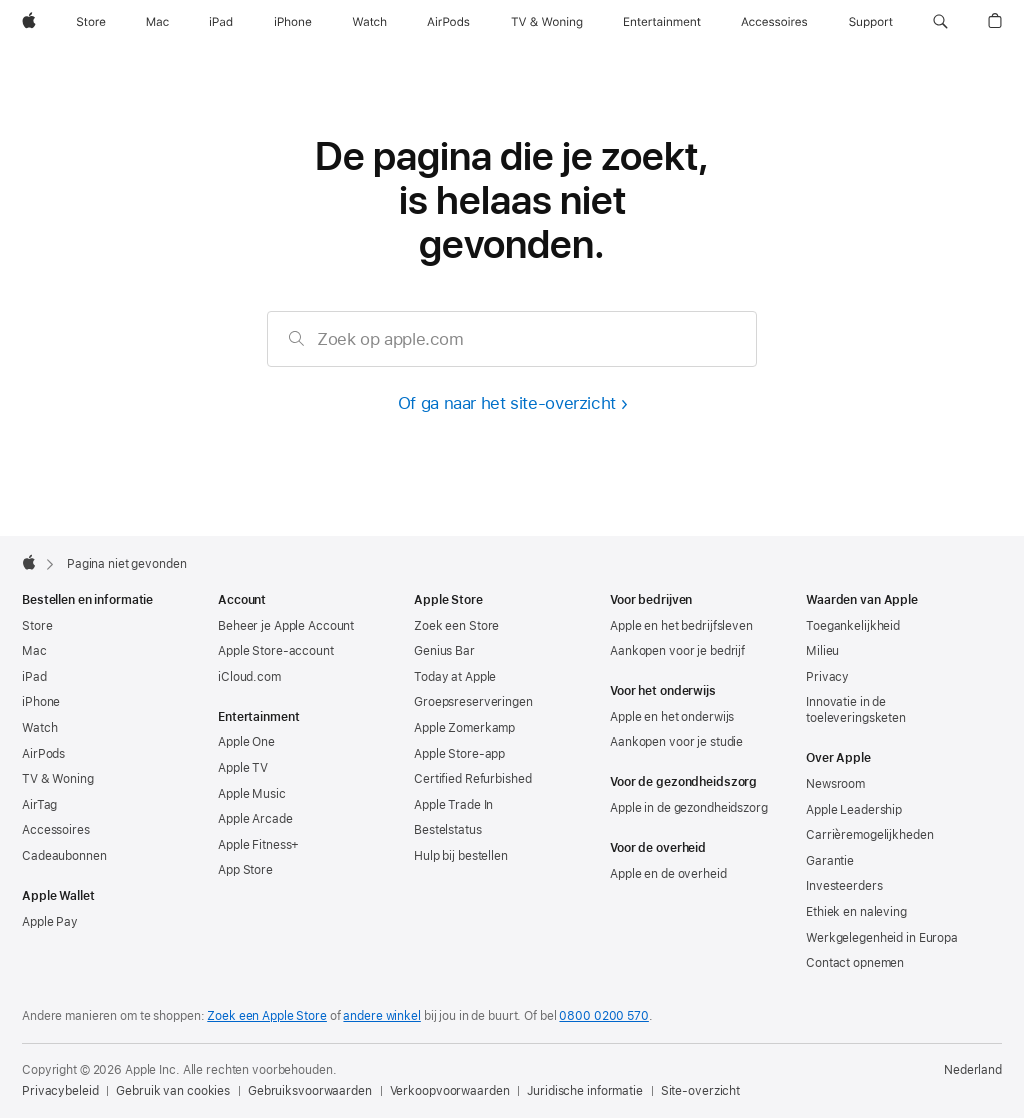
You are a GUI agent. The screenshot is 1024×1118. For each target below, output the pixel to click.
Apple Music (252, 794)
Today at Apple (455, 677)
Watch (39, 728)
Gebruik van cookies (173, 1091)
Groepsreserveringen (473, 702)
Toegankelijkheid (853, 626)
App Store (245, 870)
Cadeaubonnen (64, 856)
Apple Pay (50, 922)
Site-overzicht (700, 1091)
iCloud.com (249, 677)
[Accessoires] (774, 22)
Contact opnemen (855, 963)
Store (37, 626)
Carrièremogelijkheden (869, 835)
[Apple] (29, 22)
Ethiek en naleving (856, 912)
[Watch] (369, 22)
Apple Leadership (854, 810)
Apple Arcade (255, 819)
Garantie (830, 861)
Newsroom (835, 784)
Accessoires (56, 830)
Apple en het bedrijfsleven (681, 626)
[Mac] (157, 22)
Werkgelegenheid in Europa (882, 938)
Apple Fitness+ (258, 845)
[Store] (91, 22)
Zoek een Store (456, 626)
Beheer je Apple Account (286, 626)
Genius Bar (444, 651)
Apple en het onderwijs (672, 717)
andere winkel (381, 1016)
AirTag (39, 805)
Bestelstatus (448, 830)
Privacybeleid (60, 1091)
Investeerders (844, 886)
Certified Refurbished (472, 779)
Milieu (822, 651)
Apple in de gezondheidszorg (689, 808)
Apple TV (243, 768)
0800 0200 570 (603, 1016)
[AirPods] (448, 22)
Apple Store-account (276, 651)
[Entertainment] (662, 22)
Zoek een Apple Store (267, 1016)
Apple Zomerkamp (464, 728)
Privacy (827, 677)
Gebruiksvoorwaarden (310, 1091)
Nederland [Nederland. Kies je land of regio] (973, 1070)
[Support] (871, 22)
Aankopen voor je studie (676, 742)
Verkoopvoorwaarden (450, 1091)
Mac (34, 651)
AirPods (43, 754)
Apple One (246, 742)
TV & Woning (58, 779)
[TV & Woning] (547, 22)
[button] (940, 22)
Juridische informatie (584, 1091)
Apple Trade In (453, 805)
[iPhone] (293, 22)
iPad (34, 677)
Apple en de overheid (668, 874)
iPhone (41, 702)
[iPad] (221, 22)
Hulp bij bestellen (461, 856)
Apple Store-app (459, 754)
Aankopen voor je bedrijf (677, 651)
